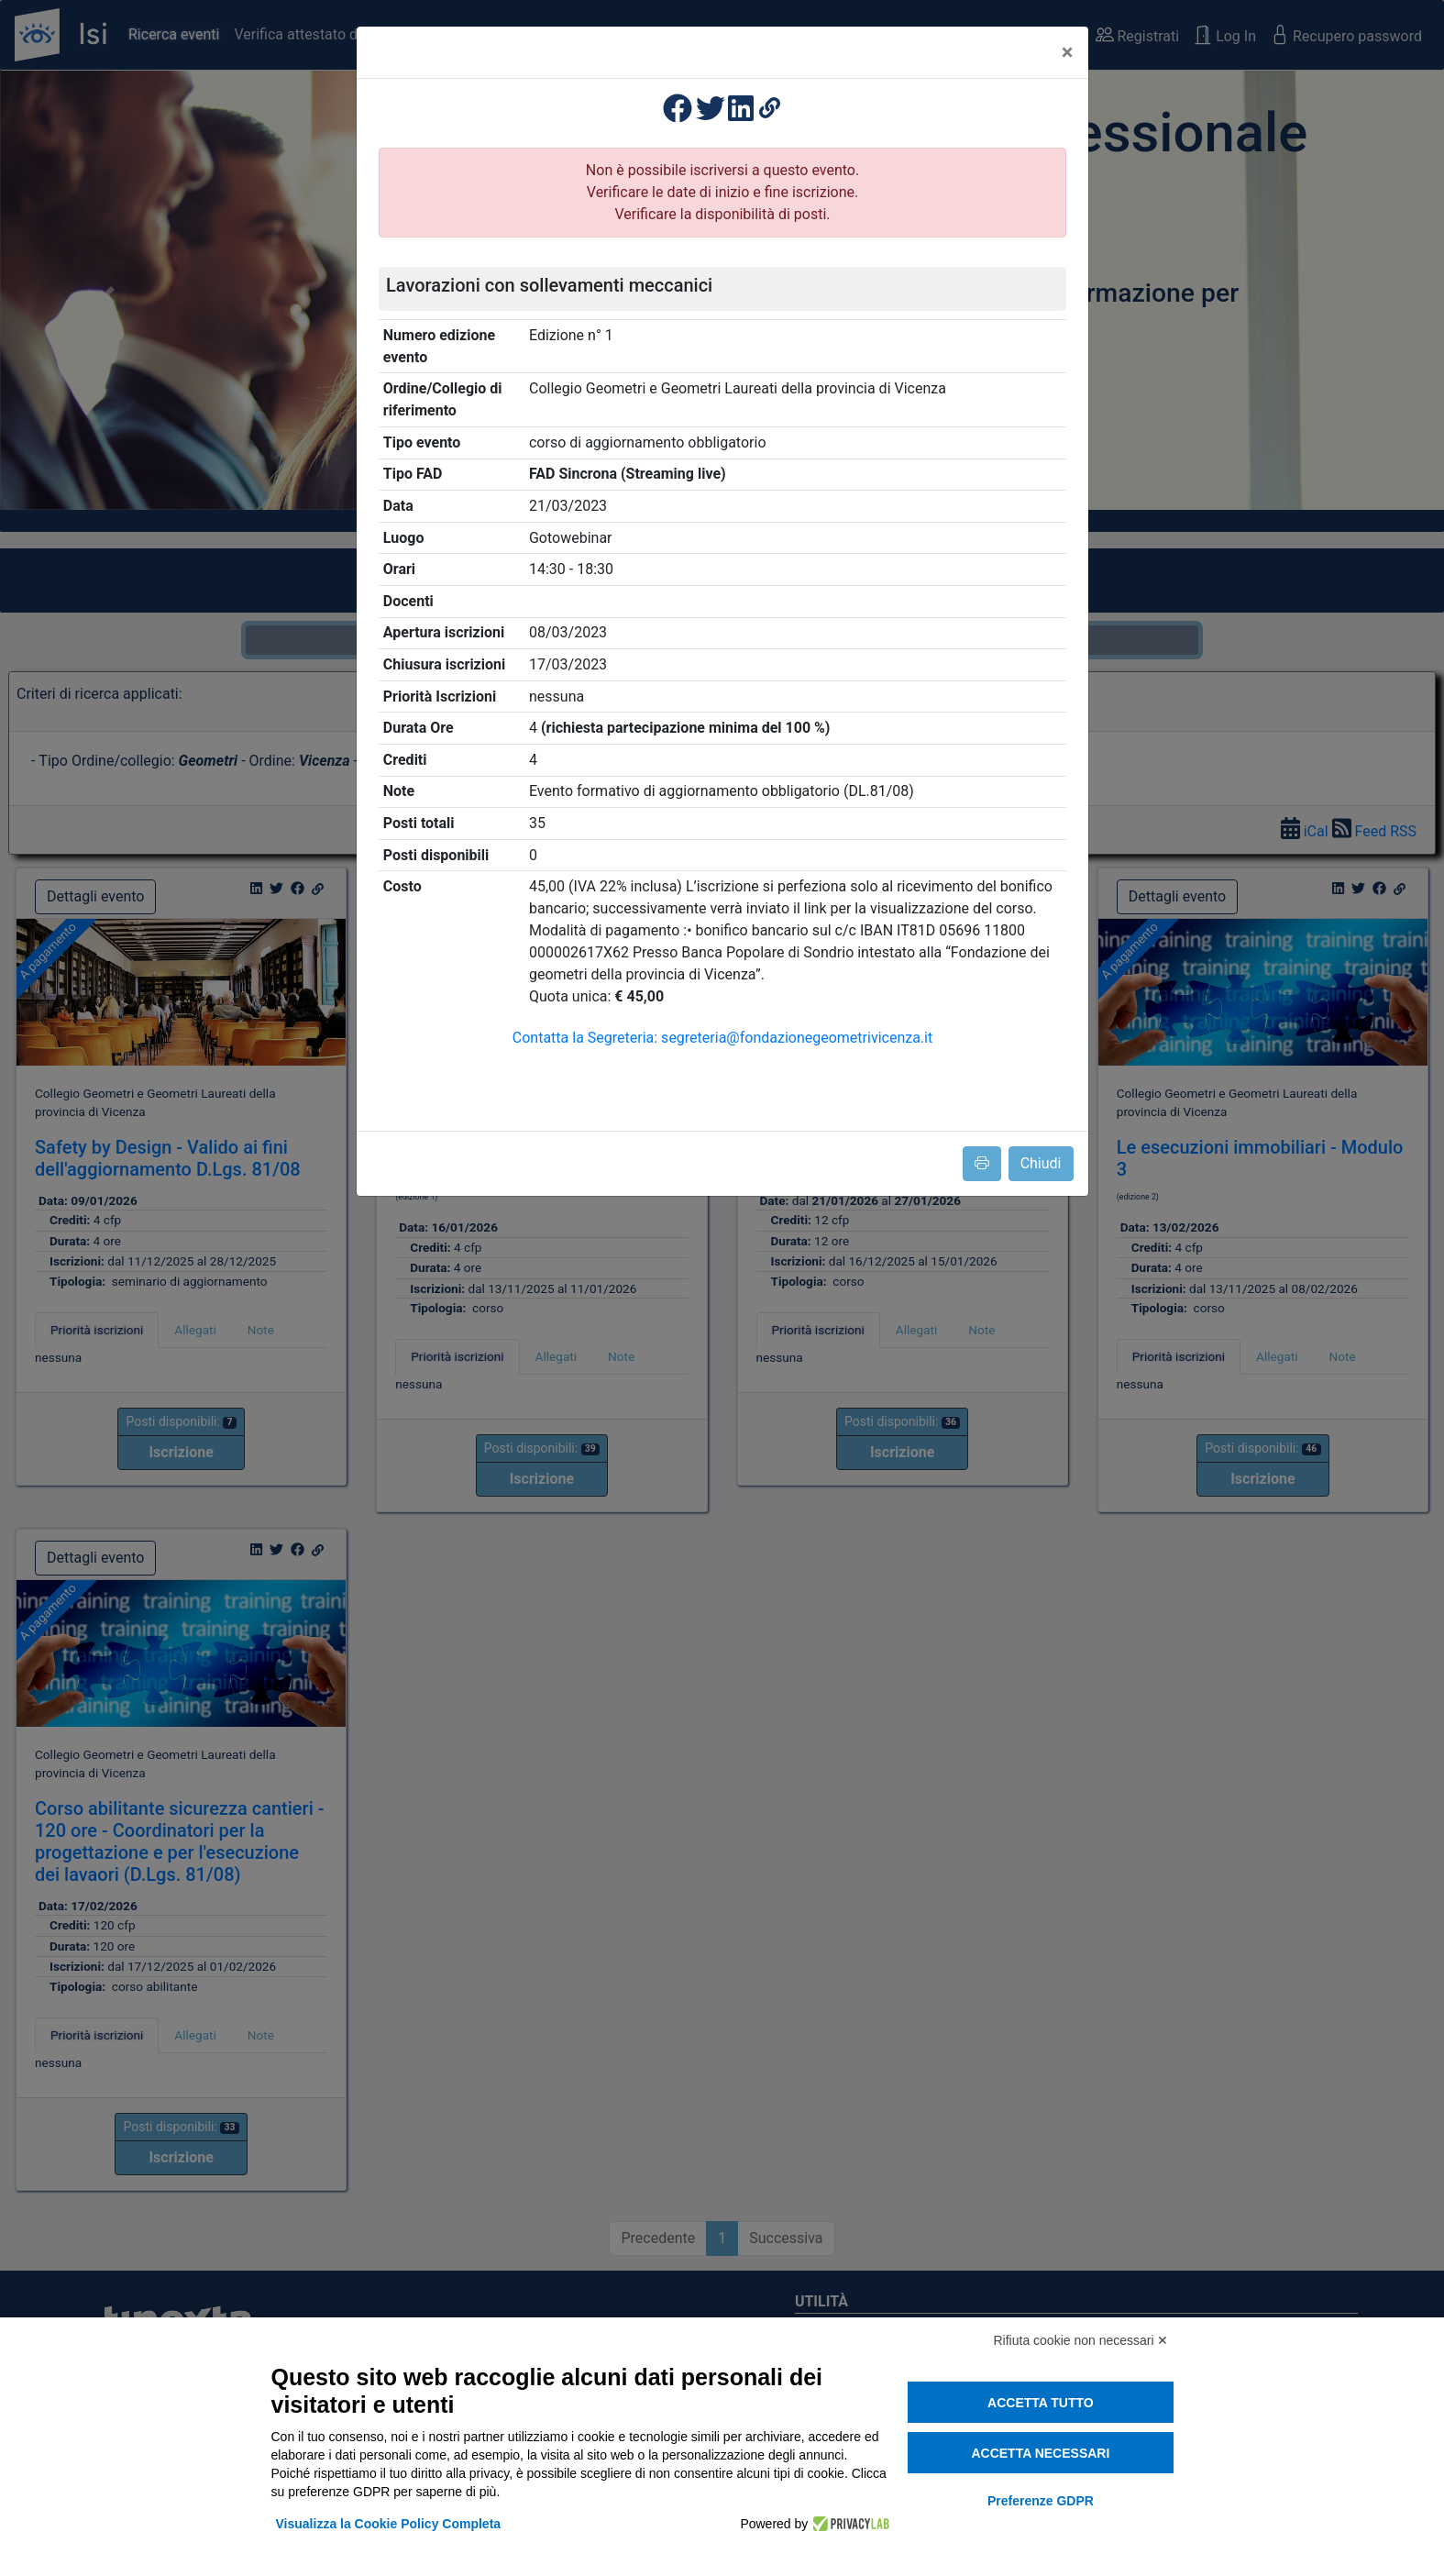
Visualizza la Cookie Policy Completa (389, 2523)
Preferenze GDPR (1040, 2500)
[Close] (1067, 52)
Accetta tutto (1040, 2402)
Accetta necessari (1040, 2453)
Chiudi (1041, 1163)
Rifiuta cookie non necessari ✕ (1081, 2340)
